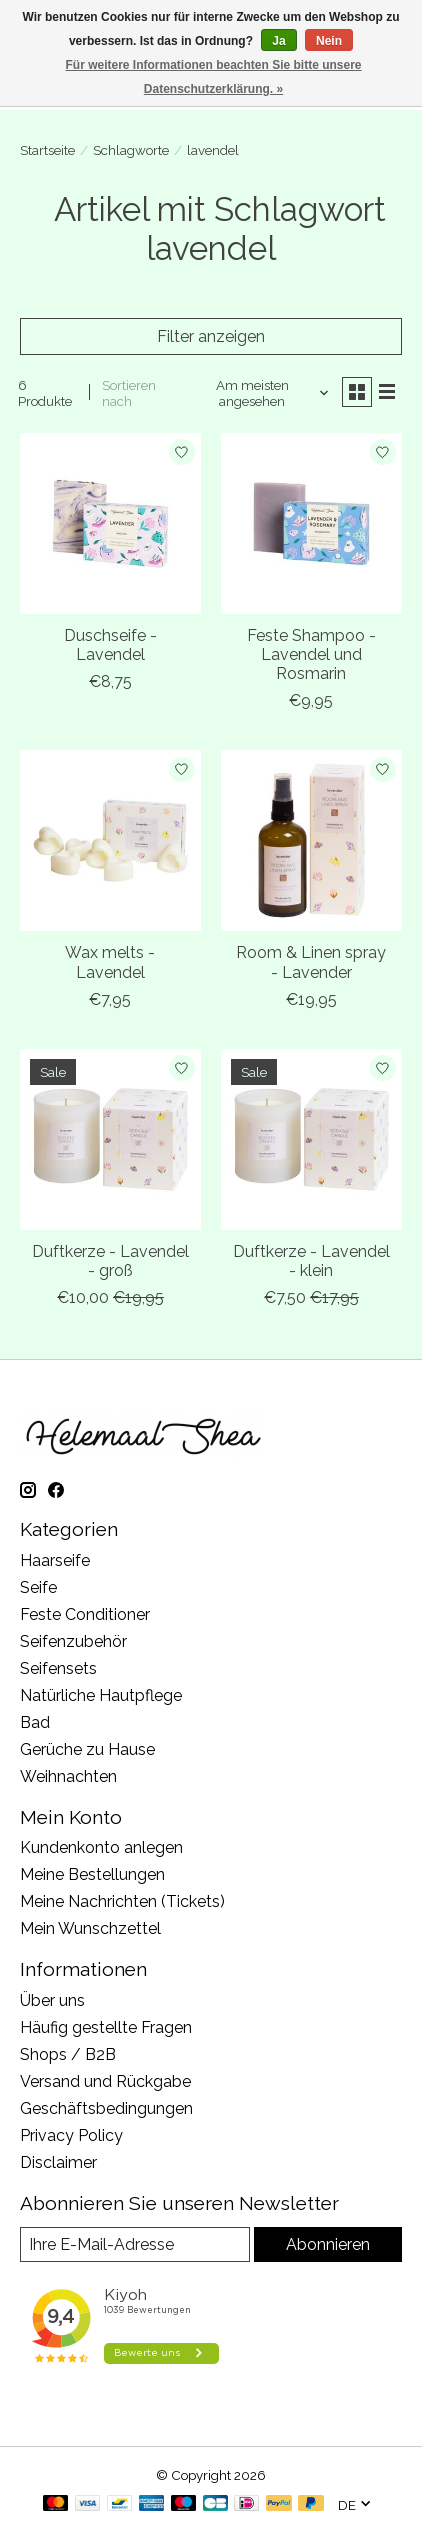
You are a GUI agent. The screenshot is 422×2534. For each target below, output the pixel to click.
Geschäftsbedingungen (106, 2108)
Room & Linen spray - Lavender (311, 962)
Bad (35, 1722)
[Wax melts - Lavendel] (110, 840)
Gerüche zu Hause (87, 1749)
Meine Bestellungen (92, 1874)
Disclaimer (58, 2162)
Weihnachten (68, 1776)
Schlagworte (131, 150)
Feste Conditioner (85, 1614)
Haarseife (55, 1560)
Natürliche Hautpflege (101, 1695)
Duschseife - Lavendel (110, 645)
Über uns (52, 2000)
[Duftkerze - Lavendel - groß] (110, 1139)
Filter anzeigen (211, 336)
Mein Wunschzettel (90, 1928)
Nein (329, 41)
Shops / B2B (68, 2054)
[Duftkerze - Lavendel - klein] (311, 1139)
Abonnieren (328, 2244)
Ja (278, 41)
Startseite (47, 150)
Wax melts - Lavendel (110, 962)
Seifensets (58, 1668)
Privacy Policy (71, 2135)
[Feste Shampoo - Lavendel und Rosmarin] (311, 523)
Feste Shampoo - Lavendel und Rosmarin (311, 654)
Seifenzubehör (73, 1641)
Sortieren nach (129, 393)
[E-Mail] (135, 2244)
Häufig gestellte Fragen (106, 2027)
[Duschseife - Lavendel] (110, 523)
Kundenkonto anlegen (101, 1847)
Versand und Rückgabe (105, 2081)
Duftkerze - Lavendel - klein (311, 1261)
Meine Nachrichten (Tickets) (122, 1901)
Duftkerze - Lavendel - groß (110, 1261)
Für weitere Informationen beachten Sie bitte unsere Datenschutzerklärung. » (213, 77)
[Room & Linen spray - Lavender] (311, 840)
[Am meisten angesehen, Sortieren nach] (260, 393)
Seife (38, 1587)
